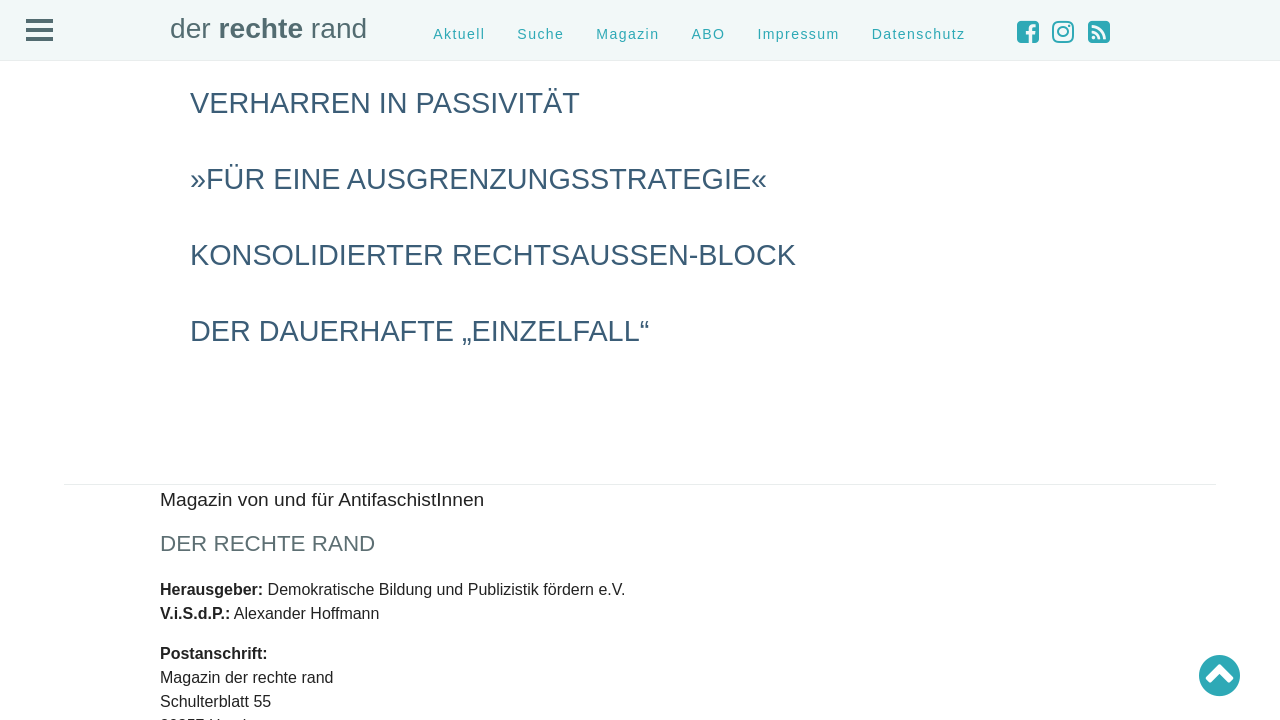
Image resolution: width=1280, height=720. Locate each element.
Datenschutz (919, 34)
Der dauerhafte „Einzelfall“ (419, 331)
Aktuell (459, 34)
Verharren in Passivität (385, 103)
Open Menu (40, 31)
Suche (540, 34)
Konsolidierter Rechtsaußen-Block (493, 255)
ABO (708, 34)
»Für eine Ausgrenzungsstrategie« (478, 179)
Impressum (798, 34)
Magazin (627, 34)
